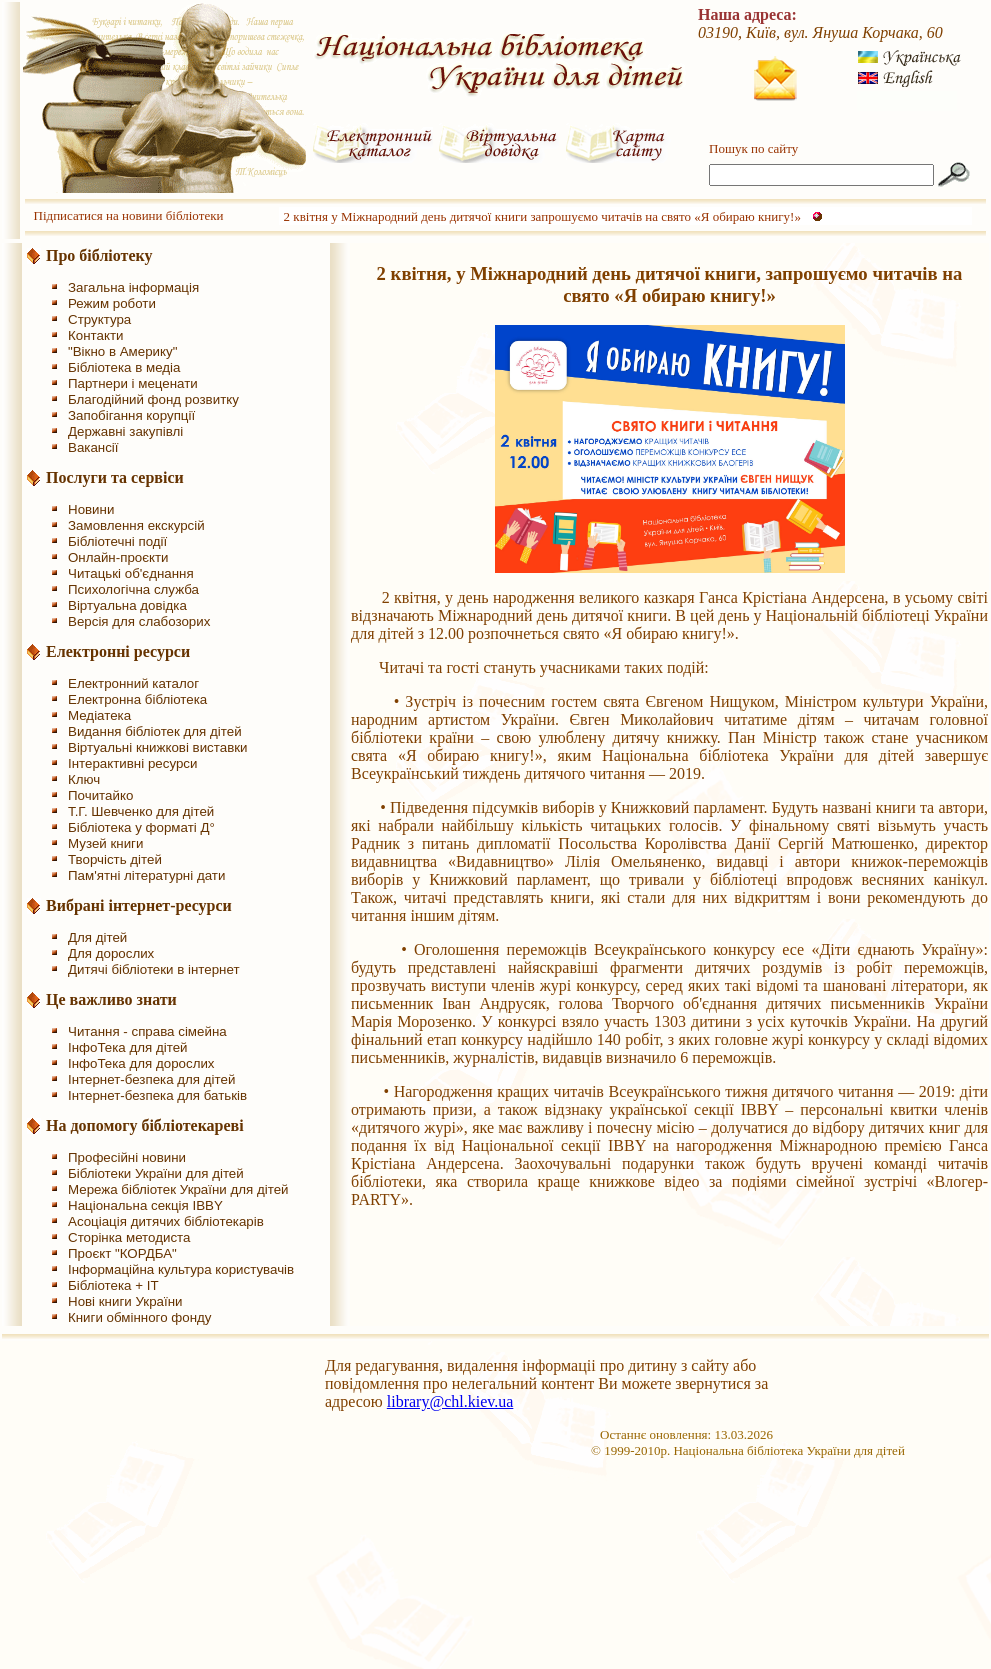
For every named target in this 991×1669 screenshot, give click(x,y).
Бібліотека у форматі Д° (141, 827)
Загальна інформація (133, 287)
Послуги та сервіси (115, 477)
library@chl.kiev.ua (450, 1401)
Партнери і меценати (133, 383)
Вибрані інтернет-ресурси (139, 905)
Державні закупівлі (125, 431)
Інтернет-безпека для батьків (157, 1095)
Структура (99, 319)
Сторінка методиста (129, 1237)
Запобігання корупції (131, 415)
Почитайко (100, 795)
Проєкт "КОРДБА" (122, 1253)
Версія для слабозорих (139, 621)
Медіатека (99, 715)
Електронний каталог (133, 683)
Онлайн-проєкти (118, 557)
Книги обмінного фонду (139, 1317)
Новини (91, 509)
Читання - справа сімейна (147, 1031)
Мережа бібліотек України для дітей (178, 1189)
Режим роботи (112, 303)
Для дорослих (111, 953)
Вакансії (93, 447)
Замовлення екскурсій (136, 525)
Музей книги (105, 843)
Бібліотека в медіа (124, 367)
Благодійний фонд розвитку (153, 399)
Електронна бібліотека (137, 699)
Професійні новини (127, 1157)
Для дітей (97, 937)
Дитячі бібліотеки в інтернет (154, 969)
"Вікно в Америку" (122, 351)
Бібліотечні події (117, 541)
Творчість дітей (115, 859)
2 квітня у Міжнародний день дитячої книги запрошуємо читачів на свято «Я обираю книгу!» (542, 216)
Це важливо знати (111, 999)
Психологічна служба (133, 589)
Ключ (84, 779)
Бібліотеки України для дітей (156, 1173)
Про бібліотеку (99, 255)
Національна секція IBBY (145, 1205)
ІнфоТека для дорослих (141, 1063)
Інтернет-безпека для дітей (151, 1079)
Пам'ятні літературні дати (146, 875)
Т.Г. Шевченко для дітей (141, 811)
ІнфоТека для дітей (128, 1047)
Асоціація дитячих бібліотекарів (166, 1221)
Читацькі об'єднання (131, 573)
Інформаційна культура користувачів (181, 1269)
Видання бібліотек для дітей (155, 731)
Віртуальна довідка (127, 605)
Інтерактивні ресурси (132, 763)
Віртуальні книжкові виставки (158, 747)
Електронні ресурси (118, 651)
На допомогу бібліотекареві (145, 1125)
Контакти (95, 335)
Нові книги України (125, 1301)
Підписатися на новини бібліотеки (129, 215)
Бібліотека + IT (113, 1285)
